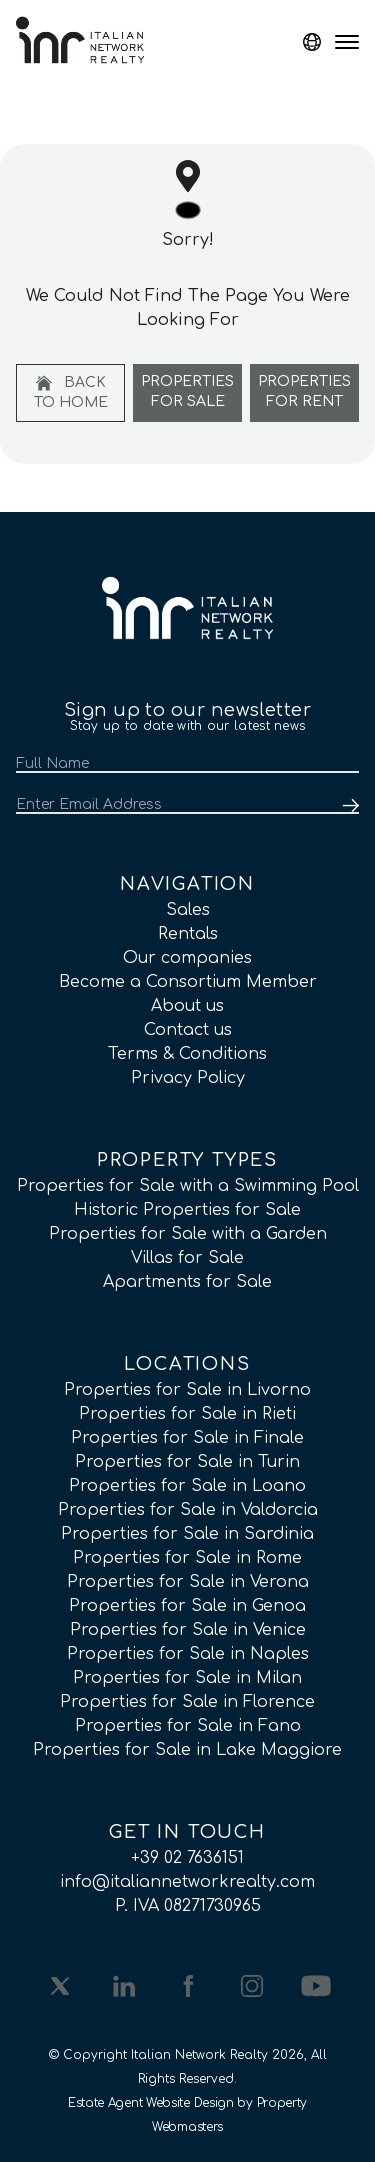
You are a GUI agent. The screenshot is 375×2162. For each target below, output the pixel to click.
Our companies (187, 958)
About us (187, 1006)
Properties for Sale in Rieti (187, 1414)
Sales (188, 910)
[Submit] (347, 806)
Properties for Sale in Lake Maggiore (187, 1750)
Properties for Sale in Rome (187, 1558)
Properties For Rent (304, 391)
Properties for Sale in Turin (187, 1462)
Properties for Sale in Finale (187, 1438)
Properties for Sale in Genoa (187, 1606)
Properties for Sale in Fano (188, 1726)
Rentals (188, 934)
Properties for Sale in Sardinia (187, 1534)
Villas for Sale (187, 1258)
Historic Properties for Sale (187, 1210)
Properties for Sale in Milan (187, 1678)
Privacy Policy (188, 1078)
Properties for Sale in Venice (188, 1630)
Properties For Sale (187, 391)
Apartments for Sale (187, 1282)
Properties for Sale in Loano (187, 1486)
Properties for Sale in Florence (187, 1702)
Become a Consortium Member (188, 982)
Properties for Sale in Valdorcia (188, 1510)
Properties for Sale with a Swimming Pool (188, 1186)
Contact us (188, 1030)
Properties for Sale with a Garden (188, 1234)
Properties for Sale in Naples (188, 1654)
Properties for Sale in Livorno (187, 1390)
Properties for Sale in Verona (188, 1582)
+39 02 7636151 (187, 1858)
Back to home (71, 392)
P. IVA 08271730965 (188, 1906)
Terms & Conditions (187, 1054)
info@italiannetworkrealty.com (187, 1882)
